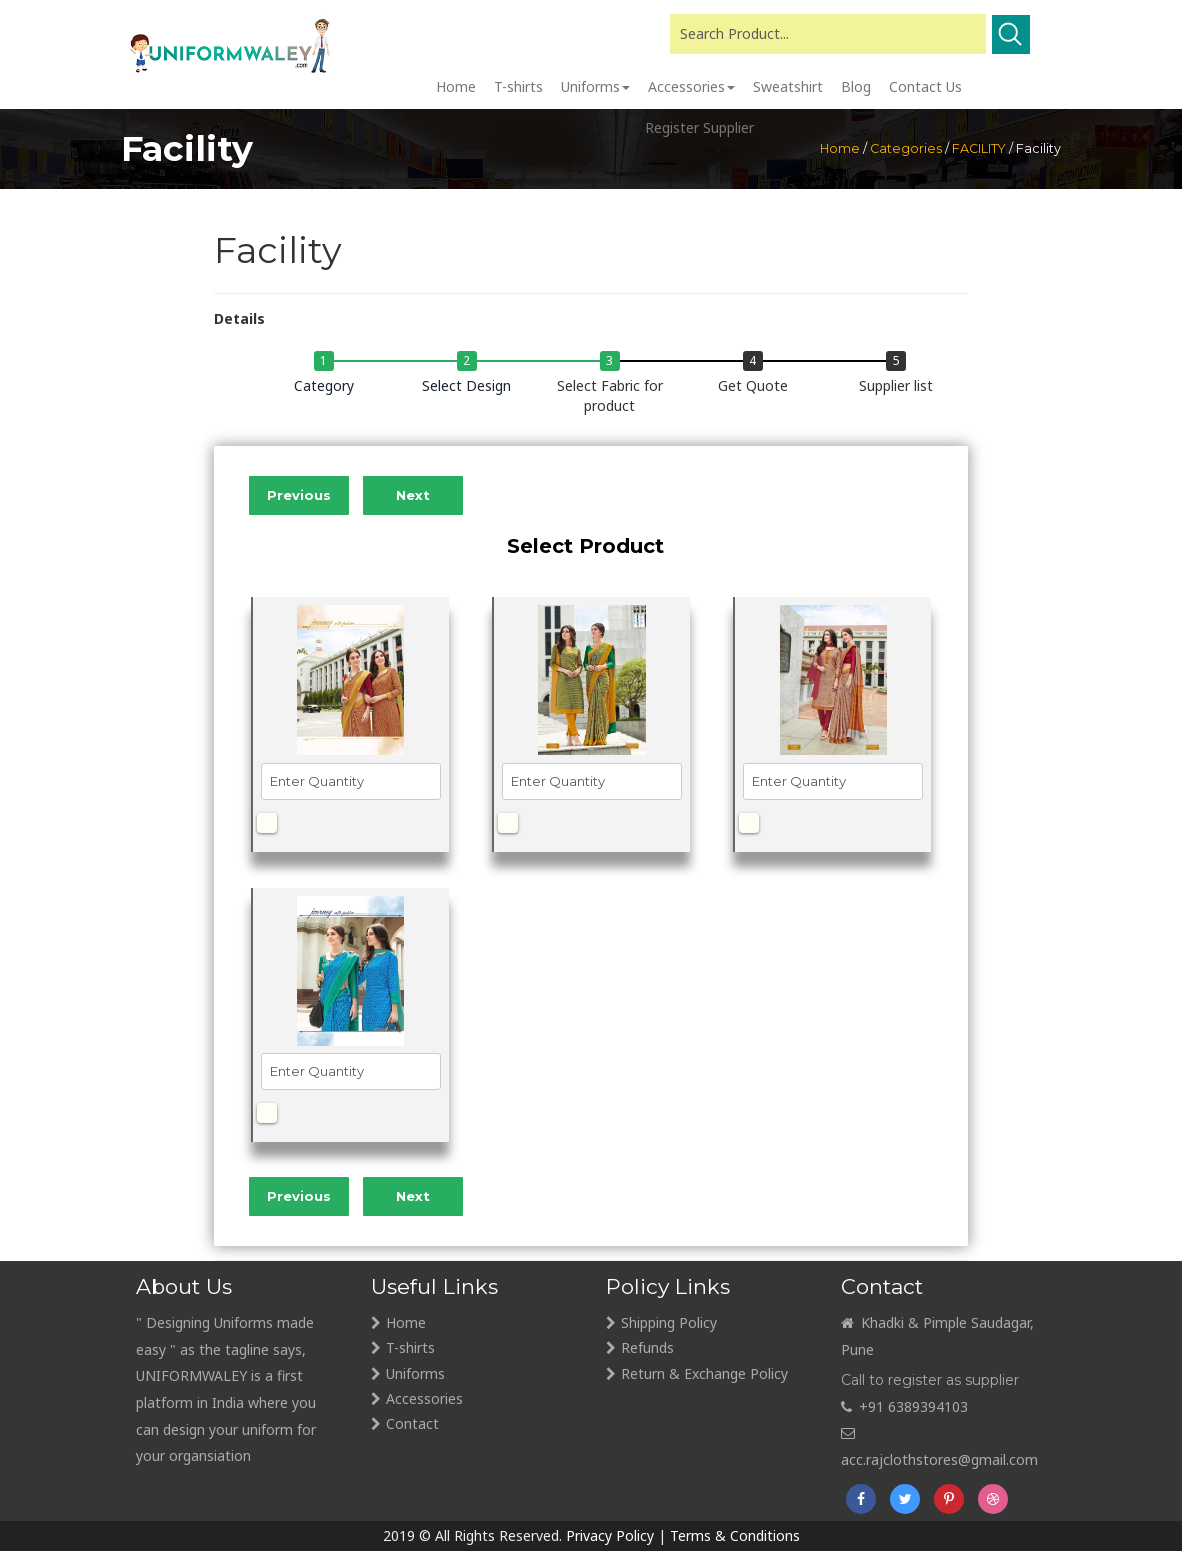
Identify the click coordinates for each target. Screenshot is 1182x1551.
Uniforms (415, 1373)
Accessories (424, 1398)
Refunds (647, 1347)
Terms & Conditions (735, 1535)
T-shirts (410, 1347)
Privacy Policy (610, 1535)
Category (324, 385)
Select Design (466, 385)
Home (406, 1322)
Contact (412, 1423)
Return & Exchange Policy (704, 1373)
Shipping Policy (669, 1322)
